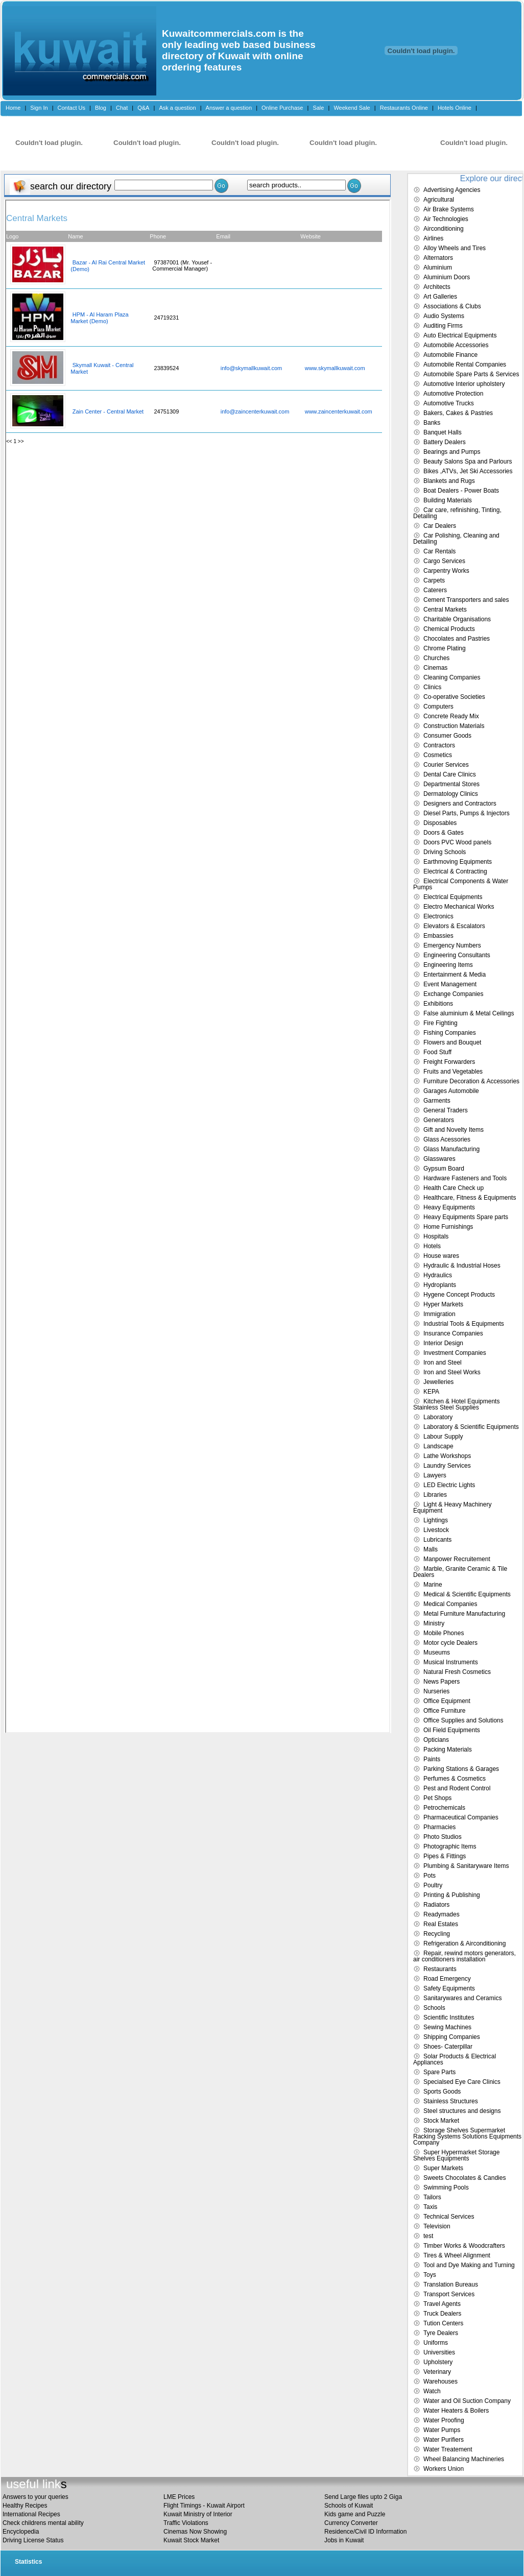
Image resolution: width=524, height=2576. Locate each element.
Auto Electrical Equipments (459, 335)
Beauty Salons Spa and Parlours (467, 461)
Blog (100, 108)
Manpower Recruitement (456, 1559)
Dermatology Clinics (450, 793)
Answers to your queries (35, 2496)
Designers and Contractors (459, 803)
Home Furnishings (448, 1226)
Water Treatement (447, 2449)
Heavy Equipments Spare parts (465, 1217)
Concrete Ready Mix (451, 716)
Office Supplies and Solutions (463, 1720)
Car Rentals (439, 551)
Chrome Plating (444, 648)
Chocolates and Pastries (456, 638)
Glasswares (439, 1158)
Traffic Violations (185, 2522)
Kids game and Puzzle (354, 2514)
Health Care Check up (453, 1188)
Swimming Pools (446, 2187)
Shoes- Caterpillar (447, 2046)
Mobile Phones (443, 1633)
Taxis (430, 2206)
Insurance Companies (453, 1333)
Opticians (436, 1739)
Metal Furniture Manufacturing (464, 1613)
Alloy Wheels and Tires (454, 248)
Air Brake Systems (448, 209)
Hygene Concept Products (459, 1294)
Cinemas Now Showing (195, 2531)
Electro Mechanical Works (458, 906)
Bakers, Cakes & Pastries (458, 413)
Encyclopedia (21, 2531)
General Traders (445, 1110)
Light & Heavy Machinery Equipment (452, 1507)
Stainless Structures (450, 2101)
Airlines (433, 238)
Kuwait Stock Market (191, 2540)
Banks (431, 422)
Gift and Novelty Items (453, 1129)
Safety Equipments (449, 1988)
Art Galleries (440, 296)
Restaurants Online (404, 108)
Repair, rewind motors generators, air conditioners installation (464, 1956)
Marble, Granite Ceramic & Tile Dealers (460, 1571)
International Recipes (31, 2514)
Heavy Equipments (449, 1207)
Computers (438, 706)
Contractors (439, 745)
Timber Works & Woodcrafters (464, 2245)
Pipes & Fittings (444, 1856)
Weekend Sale (352, 108)
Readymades (441, 1914)
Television (436, 2226)
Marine (432, 1584)
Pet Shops (437, 1798)
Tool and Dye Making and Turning (469, 2265)
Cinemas (435, 667)
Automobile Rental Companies (464, 364)
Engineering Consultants (456, 955)
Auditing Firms (443, 325)
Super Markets (443, 2168)
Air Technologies (445, 219)
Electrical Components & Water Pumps (460, 884)
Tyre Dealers (440, 2333)
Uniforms (435, 2342)
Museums (436, 1652)
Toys (429, 2274)
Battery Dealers (444, 442)
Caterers (435, 590)
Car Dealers (439, 525)
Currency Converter (351, 2522)
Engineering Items (448, 964)
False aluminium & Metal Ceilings (468, 1013)
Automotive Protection (453, 393)
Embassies (438, 935)
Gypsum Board (443, 1168)
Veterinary (437, 2371)
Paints (431, 1759)
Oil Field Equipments (451, 1730)
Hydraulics (437, 1275)
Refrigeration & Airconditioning (464, 1943)
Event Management (450, 984)
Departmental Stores (451, 784)
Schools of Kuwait (348, 2505)
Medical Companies (450, 1604)
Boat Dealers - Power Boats (461, 490)
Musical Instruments (450, 1662)
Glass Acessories (446, 1139)
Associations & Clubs (452, 306)
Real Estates (440, 1924)
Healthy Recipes (25, 2505)
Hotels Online (454, 108)
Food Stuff (437, 1052)
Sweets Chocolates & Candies (464, 2177)
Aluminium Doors (446, 277)
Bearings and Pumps (451, 451)
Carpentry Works (446, 570)
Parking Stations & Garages (461, 1768)
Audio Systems (443, 316)
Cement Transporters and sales (466, 599)
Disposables (440, 823)
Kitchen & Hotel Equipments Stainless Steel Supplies (456, 1404)
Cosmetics (437, 755)
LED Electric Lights (449, 1485)
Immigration (439, 1314)
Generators (438, 1120)
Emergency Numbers (452, 945)
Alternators (438, 257)
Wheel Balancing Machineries (463, 2459)
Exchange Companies (453, 994)
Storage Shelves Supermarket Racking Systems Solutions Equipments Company (467, 2136)
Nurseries (436, 1691)
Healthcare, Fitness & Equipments (469, 1197)
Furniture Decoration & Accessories (471, 1081)
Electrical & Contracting (455, 871)
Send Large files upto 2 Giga (363, 2496)
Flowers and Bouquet (452, 1042)
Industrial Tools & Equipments (463, 1323)
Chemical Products (449, 629)
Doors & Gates (443, 832)
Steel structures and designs (462, 2111)
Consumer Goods (447, 735)
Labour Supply (443, 1436)
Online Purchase (282, 108)
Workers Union (443, 2468)
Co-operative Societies (454, 696)
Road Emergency (447, 1978)
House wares (441, 1255)
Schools (434, 2007)
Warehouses (440, 2381)
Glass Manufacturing (451, 1149)
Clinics (432, 687)
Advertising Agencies (451, 189)
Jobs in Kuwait (344, 2540)
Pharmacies (439, 1827)
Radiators (436, 1904)
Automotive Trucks (448, 403)
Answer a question (229, 108)
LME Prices (179, 2496)
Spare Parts (439, 2072)
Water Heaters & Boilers (456, 2410)
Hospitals (435, 1236)
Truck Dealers (442, 2313)
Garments (436, 1100)
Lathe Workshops (447, 1456)
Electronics (438, 916)
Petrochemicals (444, 1807)
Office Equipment (446, 1701)
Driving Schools (444, 852)
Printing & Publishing (451, 1895)
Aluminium (437, 267)
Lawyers (434, 1475)
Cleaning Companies (451, 677)
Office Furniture (444, 1710)
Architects (436, 286)
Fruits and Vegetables (453, 1071)
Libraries (435, 1494)
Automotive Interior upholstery (464, 383)
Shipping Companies (451, 2036)
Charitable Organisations (457, 619)
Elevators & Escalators (454, 926)
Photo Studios (442, 1836)
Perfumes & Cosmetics (454, 1778)
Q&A (143, 108)
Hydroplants (439, 1285)
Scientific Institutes (448, 2017)
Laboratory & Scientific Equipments (471, 1426)
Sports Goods (442, 2091)
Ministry (433, 1623)
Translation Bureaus (450, 2284)
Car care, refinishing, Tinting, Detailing (457, 513)
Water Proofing (443, 2420)
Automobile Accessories (455, 345)
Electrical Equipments (452, 897)
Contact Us (71, 108)
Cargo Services (444, 561)
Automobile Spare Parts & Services (471, 374)
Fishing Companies (449, 1032)
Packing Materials (447, 1749)
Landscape (438, 1446)
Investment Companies (454, 1352)
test (428, 2236)
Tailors (432, 2197)
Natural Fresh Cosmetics (457, 1671)
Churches (436, 658)
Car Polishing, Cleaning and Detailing (456, 538)
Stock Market (441, 2120)
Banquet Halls (442, 432)
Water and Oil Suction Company (467, 2400)
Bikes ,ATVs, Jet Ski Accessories (468, 471)
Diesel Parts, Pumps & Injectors (466, 813)
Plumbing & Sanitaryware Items (466, 1865)
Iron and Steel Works (452, 1372)
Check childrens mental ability (43, 2522)
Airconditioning (443, 228)
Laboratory (437, 1417)
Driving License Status (33, 2540)
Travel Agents (442, 2303)
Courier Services (446, 764)
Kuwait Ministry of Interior (197, 2514)
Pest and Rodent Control (456, 1788)
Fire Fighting (440, 1023)
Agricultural (438, 199)
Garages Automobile (451, 1091)
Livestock (436, 1530)
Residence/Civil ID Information (365, 2531)
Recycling (436, 1933)
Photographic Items (449, 1846)
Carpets (434, 580)
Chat (122, 108)
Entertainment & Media (454, 974)
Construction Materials (453, 726)
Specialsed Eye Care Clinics (462, 2081)
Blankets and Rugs (449, 480)
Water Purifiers (443, 2439)
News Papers (441, 1681)
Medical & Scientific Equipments (467, 1594)
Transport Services (448, 2294)
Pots (429, 1875)
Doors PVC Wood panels (457, 842)
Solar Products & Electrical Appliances (454, 2059)
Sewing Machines (447, 2027)
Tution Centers (443, 2323)
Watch (432, 2391)
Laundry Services (447, 1465)
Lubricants (437, 1539)
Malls (430, 1549)
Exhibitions (438, 1003)
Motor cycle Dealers (450, 1642)
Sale (318, 108)
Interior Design (443, 1343)
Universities (439, 2352)
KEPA (431, 1391)
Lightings (435, 1520)
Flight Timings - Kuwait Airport (204, 2505)
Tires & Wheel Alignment (456, 2255)
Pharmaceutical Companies (460, 1817)
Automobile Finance (450, 354)
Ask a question (177, 108)
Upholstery (437, 2362)
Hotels (432, 1246)
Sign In (38, 108)
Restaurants (440, 1969)
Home (13, 108)
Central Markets (445, 609)
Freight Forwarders (449, 1061)
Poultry (432, 1885)
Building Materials (447, 500)
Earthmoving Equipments (457, 861)
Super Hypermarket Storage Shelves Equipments (456, 2155)
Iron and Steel (442, 1362)
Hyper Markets (443, 1304)
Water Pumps (441, 2430)
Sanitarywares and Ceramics (462, 1998)
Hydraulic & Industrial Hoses (462, 1265)
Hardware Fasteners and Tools (465, 1178)
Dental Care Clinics (449, 774)
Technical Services (448, 2216)
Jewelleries (438, 1382)
